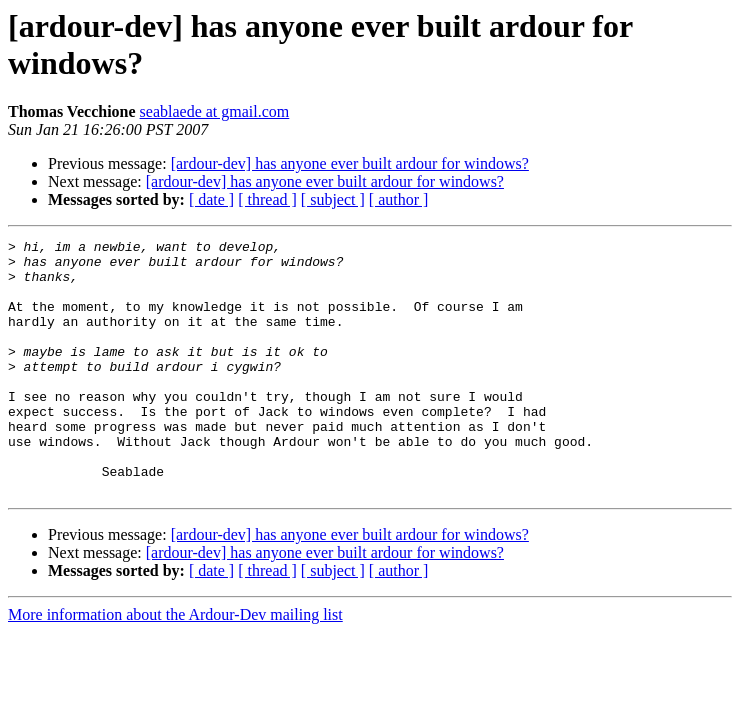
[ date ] (211, 199)
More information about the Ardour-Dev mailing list (175, 665)
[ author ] (399, 199)
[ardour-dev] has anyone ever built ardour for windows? (350, 163)
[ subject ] (333, 199)
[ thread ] (267, 199)
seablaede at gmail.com (215, 111)
